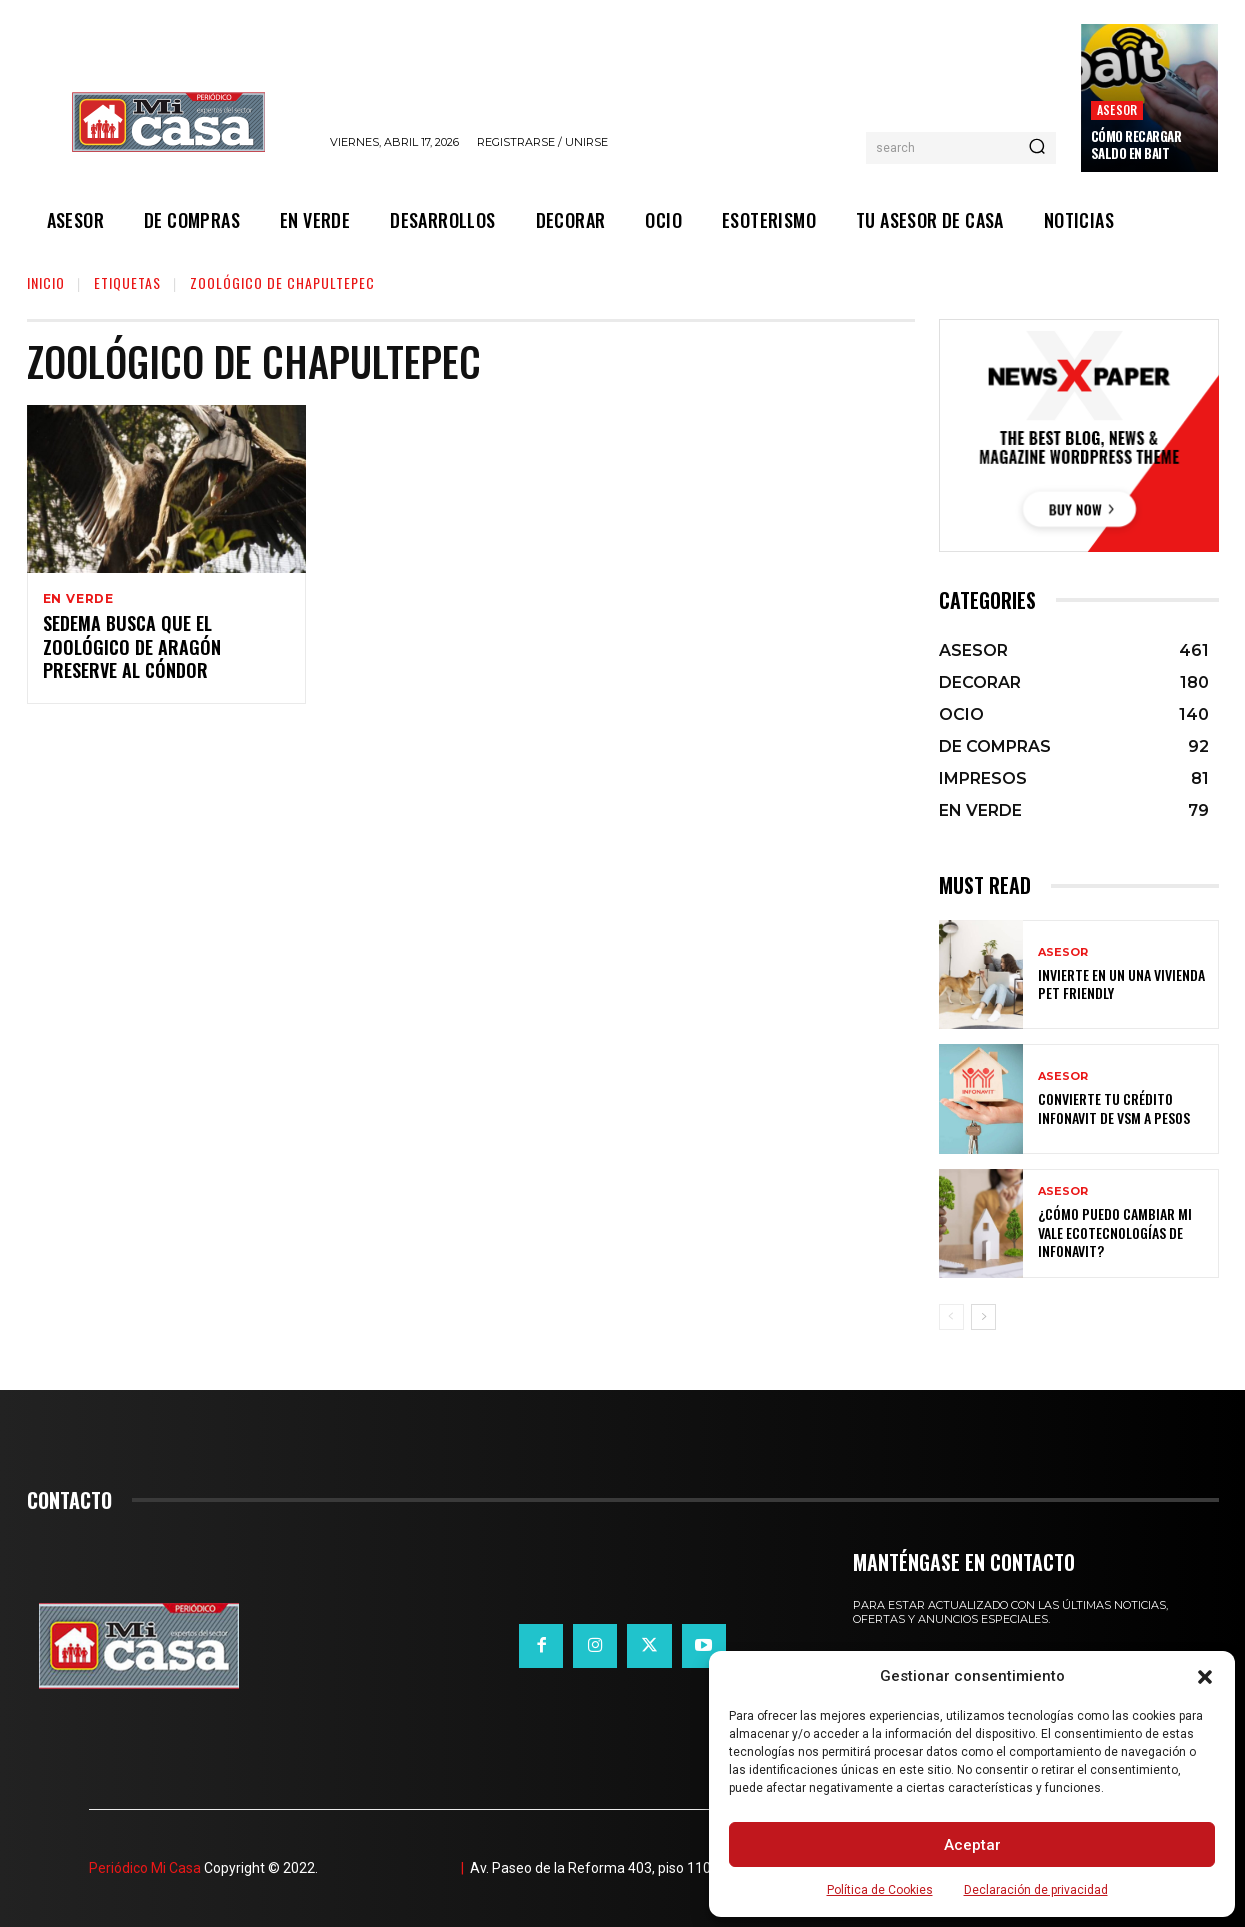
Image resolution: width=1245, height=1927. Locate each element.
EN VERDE (78, 599)
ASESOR (1117, 109)
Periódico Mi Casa (145, 1868)
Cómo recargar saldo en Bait (1136, 144)
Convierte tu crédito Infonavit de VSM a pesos (1114, 1107)
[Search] (1037, 148)
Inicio (46, 282)
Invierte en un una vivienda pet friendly (1121, 983)
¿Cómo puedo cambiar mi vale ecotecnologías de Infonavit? (1115, 1231)
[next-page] (983, 1317)
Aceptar (972, 1845)
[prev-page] (951, 1317)
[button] (1205, 1677)
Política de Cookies (880, 1890)
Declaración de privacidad (1036, 1890)
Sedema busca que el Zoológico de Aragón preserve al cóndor (132, 649)
